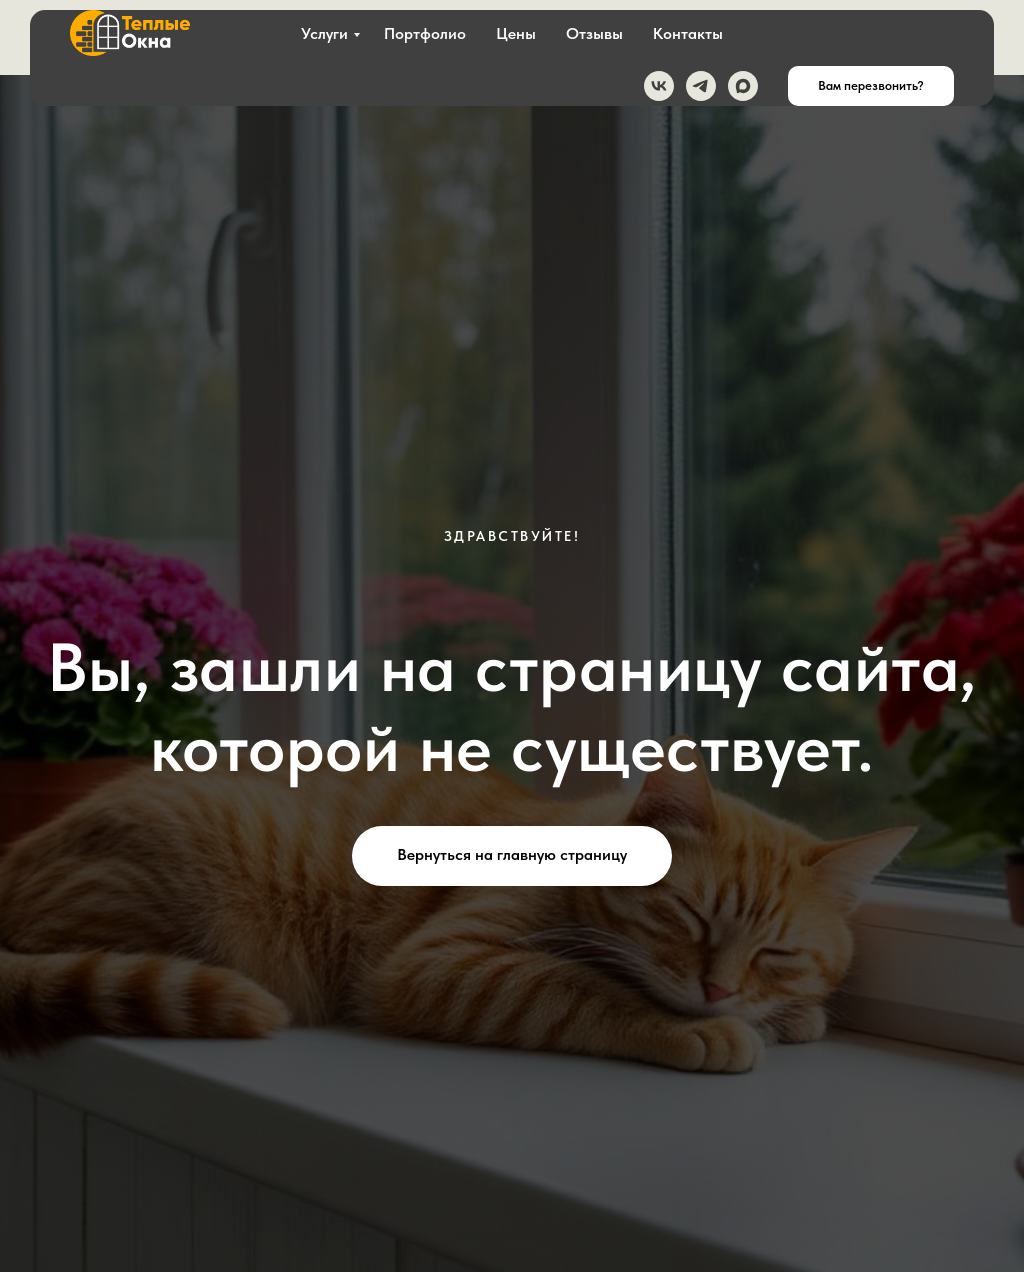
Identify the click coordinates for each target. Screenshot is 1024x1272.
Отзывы (594, 33)
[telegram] (701, 86)
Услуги (324, 33)
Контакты (688, 33)
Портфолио (425, 33)
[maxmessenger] (743, 86)
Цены (516, 33)
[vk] (659, 86)
